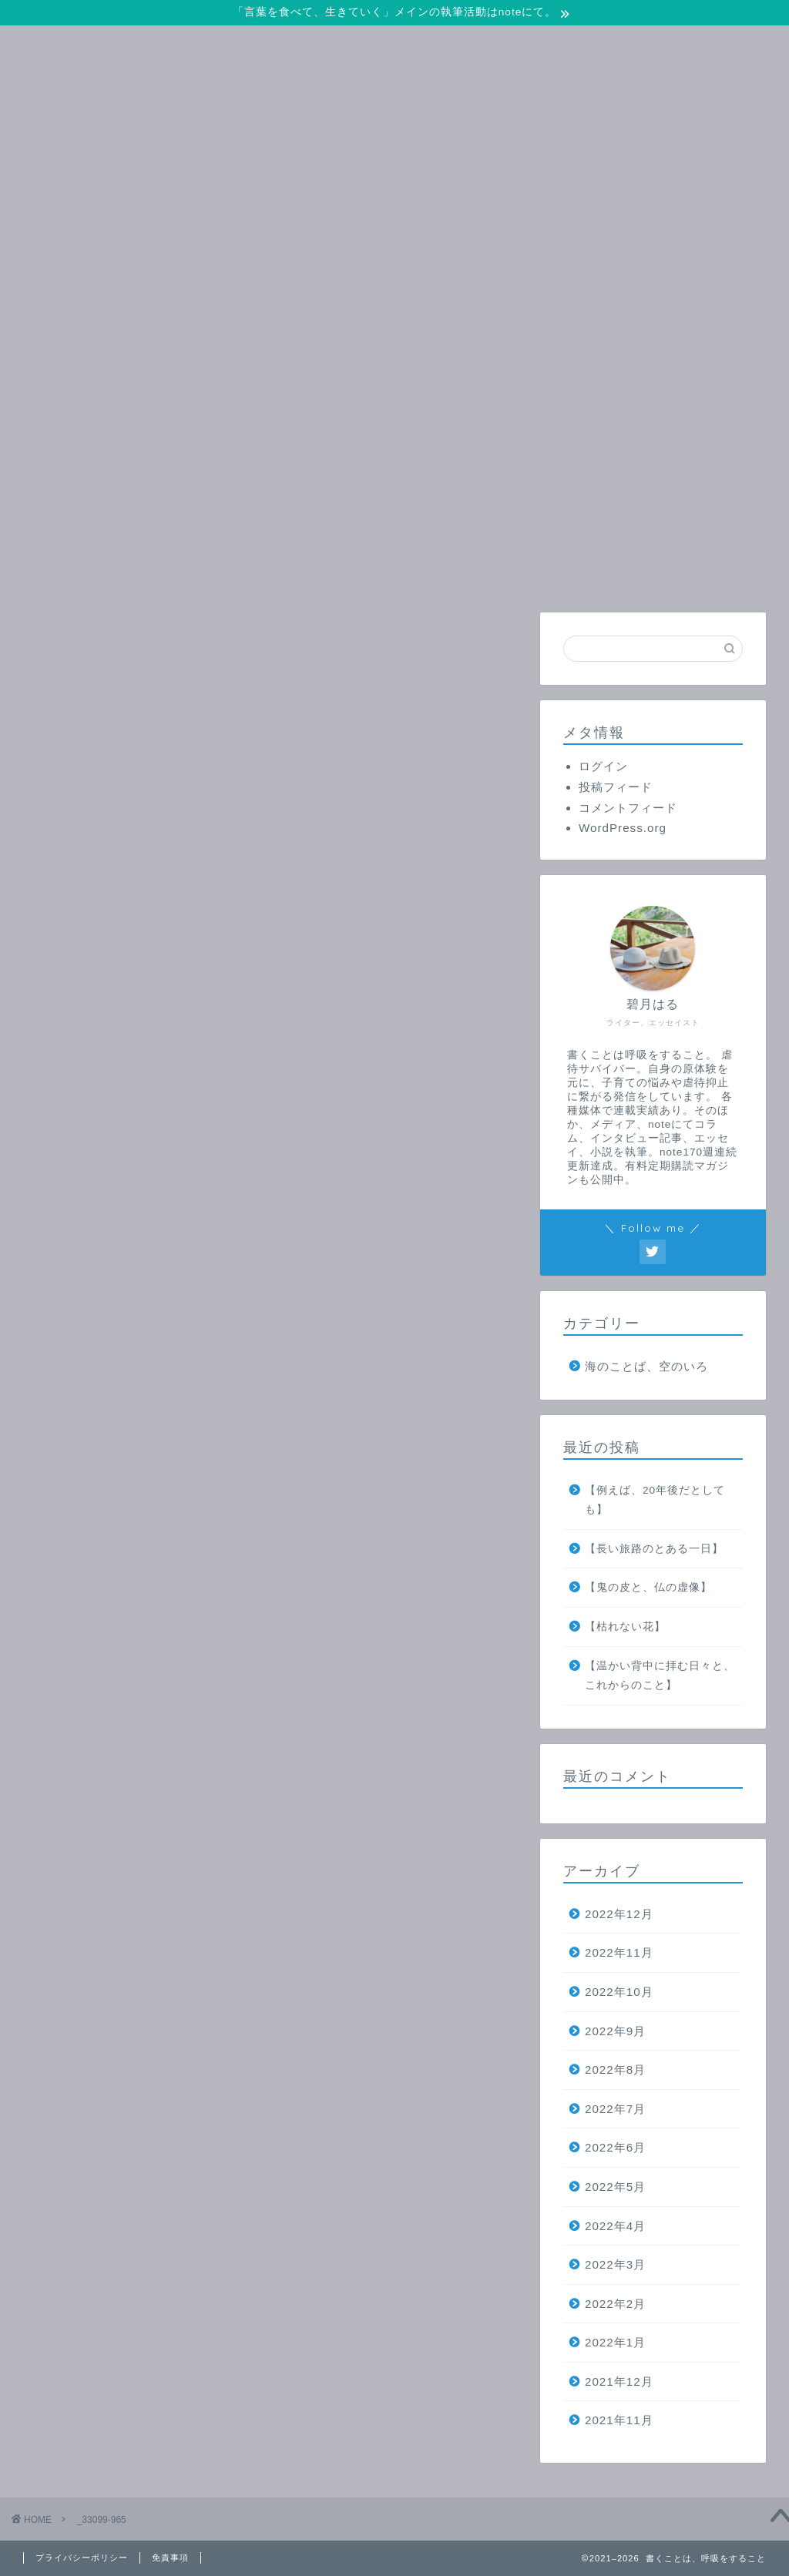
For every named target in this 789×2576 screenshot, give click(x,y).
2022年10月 (619, 1991)
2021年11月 (619, 2420)
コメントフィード (628, 807)
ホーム (179, 571)
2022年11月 (619, 1952)
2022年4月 (615, 2225)
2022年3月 (615, 2264)
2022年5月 (615, 2186)
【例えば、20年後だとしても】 (655, 1500)
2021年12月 (619, 2381)
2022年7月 (615, 2108)
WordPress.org (622, 827)
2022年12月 (619, 1913)
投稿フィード (616, 786)
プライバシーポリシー (81, 2557)
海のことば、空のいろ (646, 1366)
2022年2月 (615, 2303)
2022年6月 (615, 2147)
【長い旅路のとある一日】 (654, 1549)
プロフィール (551, 571)
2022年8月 (615, 2069)
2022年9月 (615, 2031)
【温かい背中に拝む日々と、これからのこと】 (660, 1676)
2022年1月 (615, 2342)
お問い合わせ (365, 571)
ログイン (603, 766)
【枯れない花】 (625, 1626)
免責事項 (170, 2557)
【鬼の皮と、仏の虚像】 (648, 1587)
